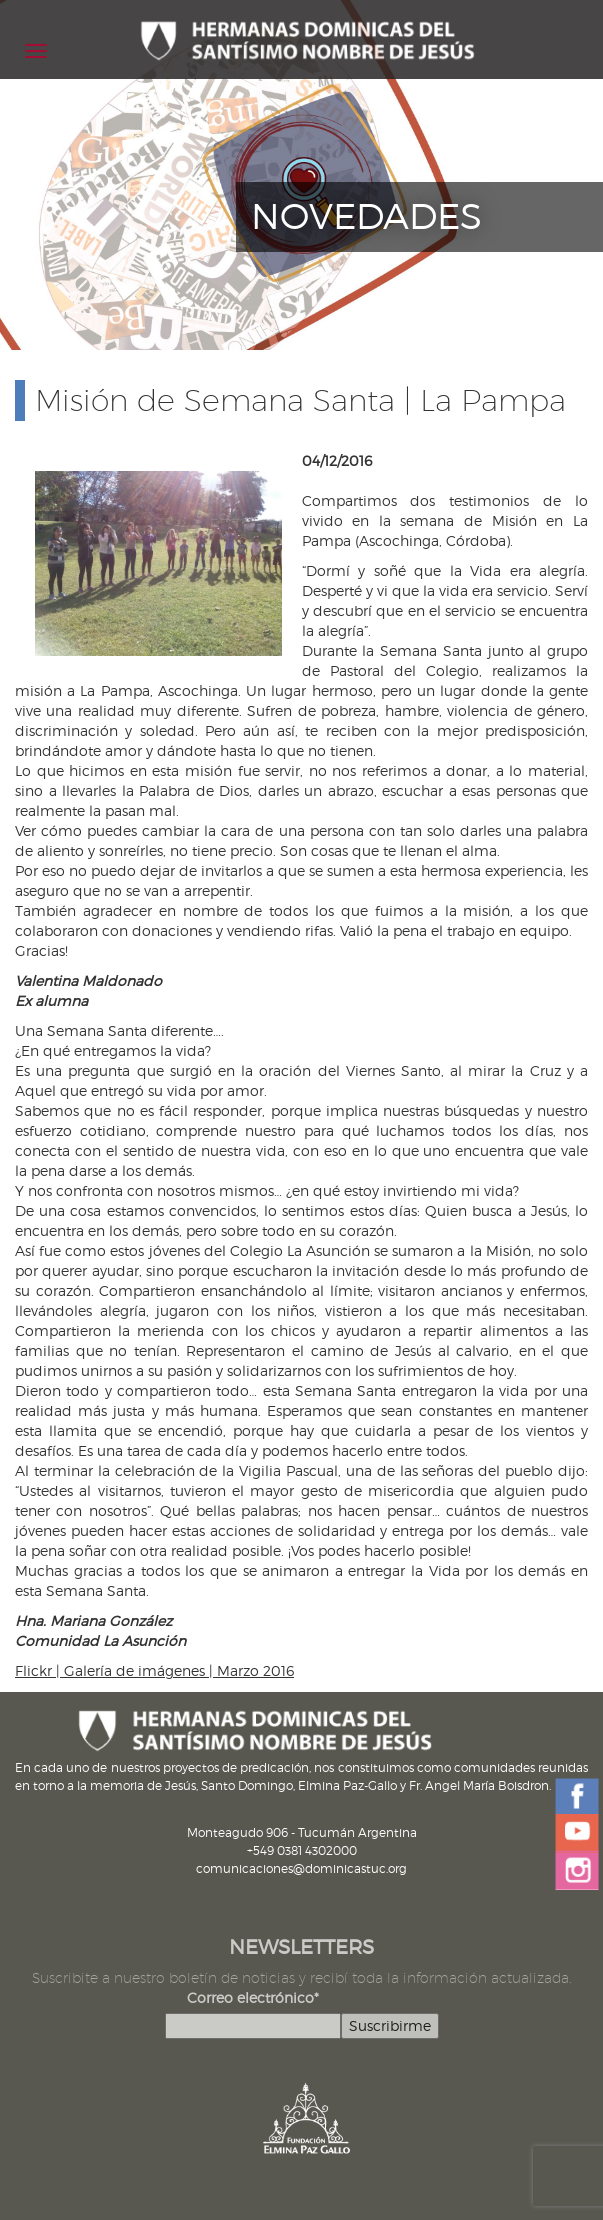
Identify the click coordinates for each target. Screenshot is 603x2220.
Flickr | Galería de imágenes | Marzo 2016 (154, 1670)
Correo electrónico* (253, 1997)
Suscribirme (390, 2025)
